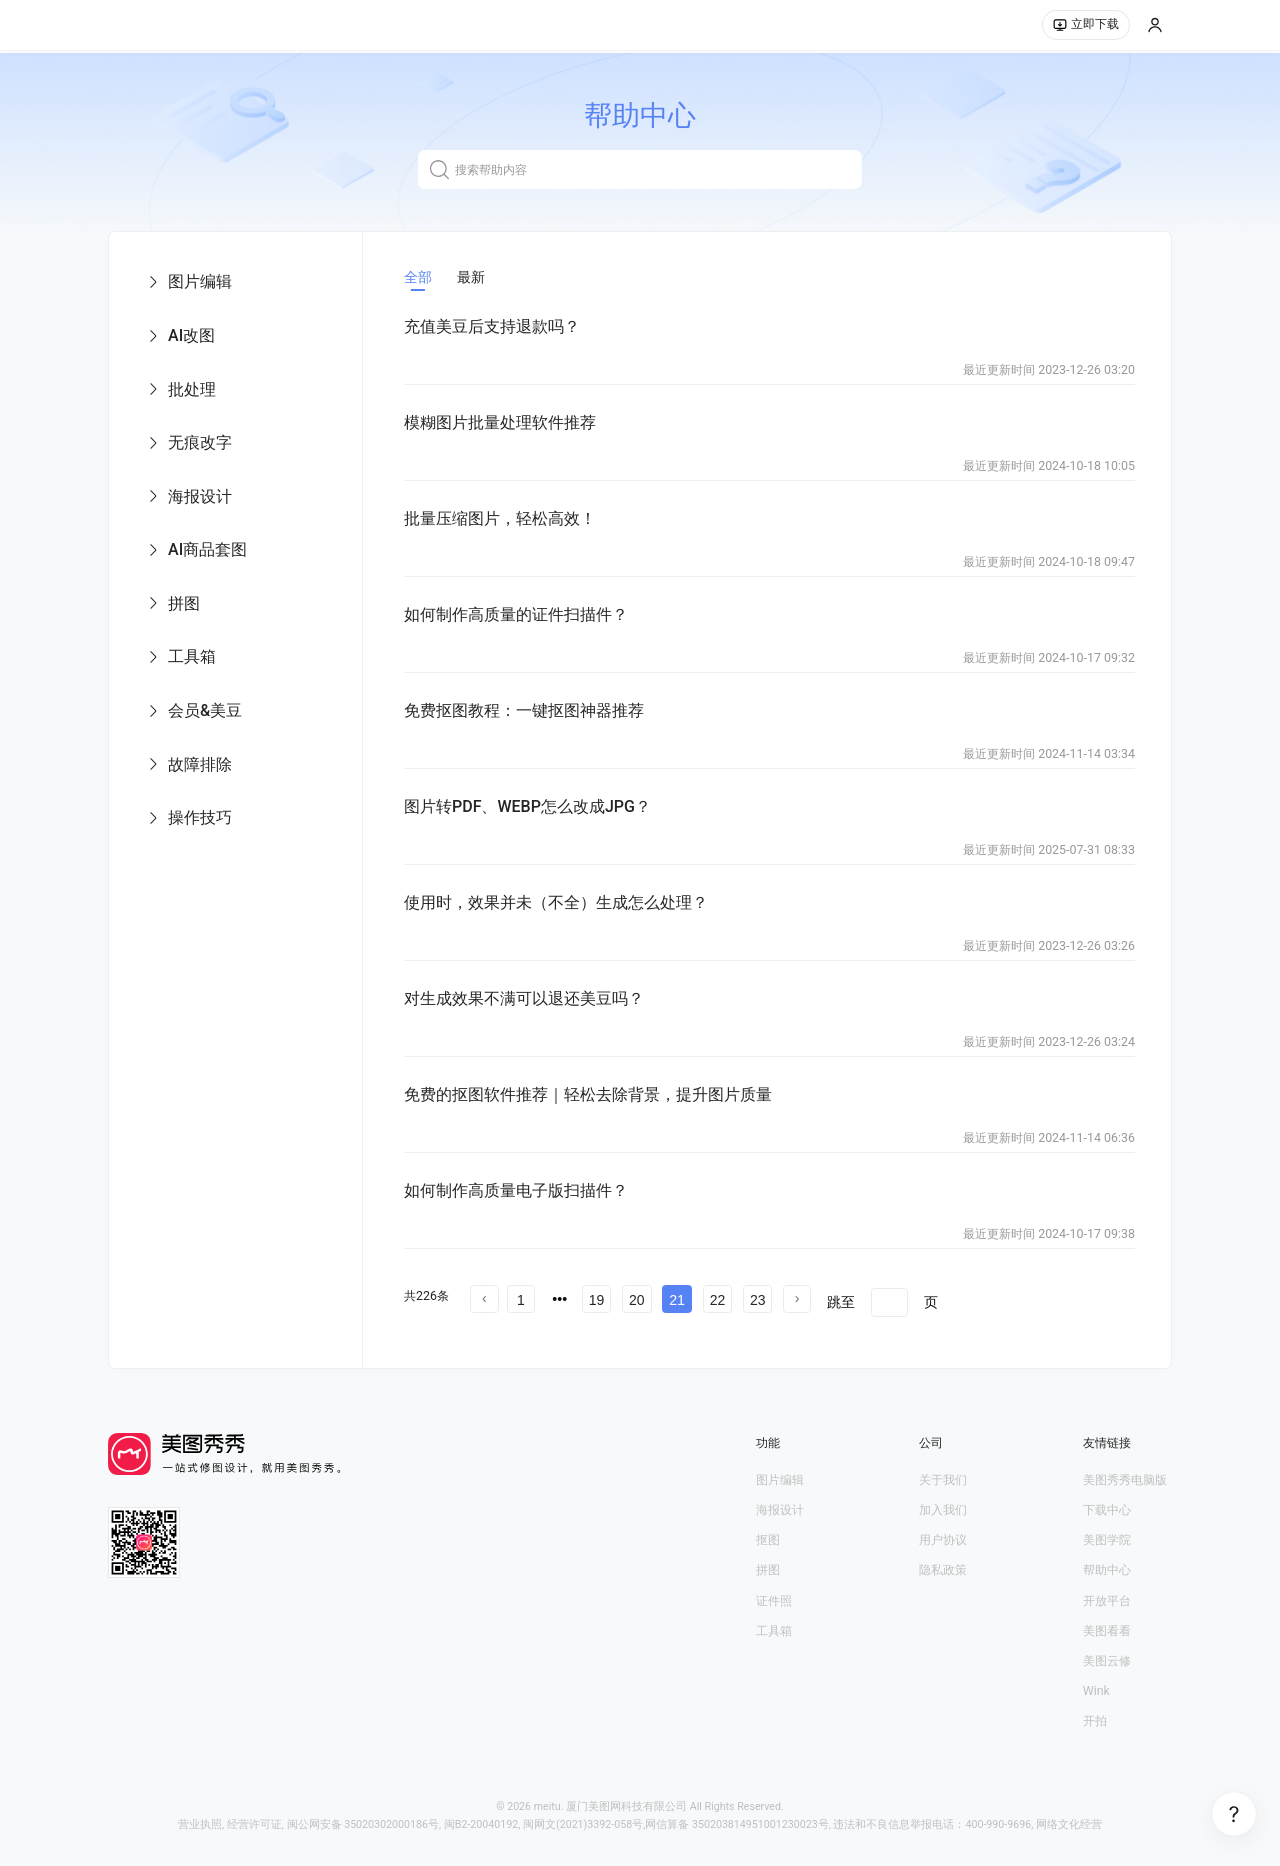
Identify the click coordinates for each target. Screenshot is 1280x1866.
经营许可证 (254, 1824)
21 (677, 1300)
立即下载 (1085, 26)
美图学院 (1107, 1539)
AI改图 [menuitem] (180, 335)
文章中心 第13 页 (970, 1308)
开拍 (1095, 1720)
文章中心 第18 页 (806, 1327)
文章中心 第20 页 (1025, 1327)
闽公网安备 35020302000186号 (363, 1824)
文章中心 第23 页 (631, 1346)
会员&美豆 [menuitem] (193, 710)
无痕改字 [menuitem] (188, 442)
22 (718, 1300)
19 (597, 1300)
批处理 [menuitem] (180, 389)
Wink (1096, 1690)
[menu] (235, 549)
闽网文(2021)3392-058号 (583, 1824)
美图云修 (1107, 1660)
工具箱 (774, 1630)
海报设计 (780, 1509)
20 (637, 1300)
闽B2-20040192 (481, 1824)
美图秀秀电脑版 (1125, 1479)
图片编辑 (780, 1479)
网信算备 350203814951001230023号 (736, 1824)
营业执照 (200, 1824)
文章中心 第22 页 (522, 1346)
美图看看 (1107, 1630)
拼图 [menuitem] (172, 603)
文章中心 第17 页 (697, 1327)
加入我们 (943, 1509)
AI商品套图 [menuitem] (196, 549)
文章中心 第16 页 (588, 1327)
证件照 (774, 1600)
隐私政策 (943, 1569)
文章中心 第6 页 (958, 1289)
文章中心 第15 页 (479, 1327)
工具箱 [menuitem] (180, 656)
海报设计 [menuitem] (188, 496)
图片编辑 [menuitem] (188, 281)
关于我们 (943, 1479)
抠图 (768, 1539)
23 (758, 1300)
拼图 (768, 1569)
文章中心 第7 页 (1061, 1289)
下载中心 (1107, 1509)
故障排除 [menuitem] (188, 764)
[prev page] (484, 1299)
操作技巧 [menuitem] (188, 817)
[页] (889, 1302)
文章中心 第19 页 (916, 1327)
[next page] (797, 1299)
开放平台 (1107, 1600)
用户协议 (943, 1539)
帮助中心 (1107, 1569)
